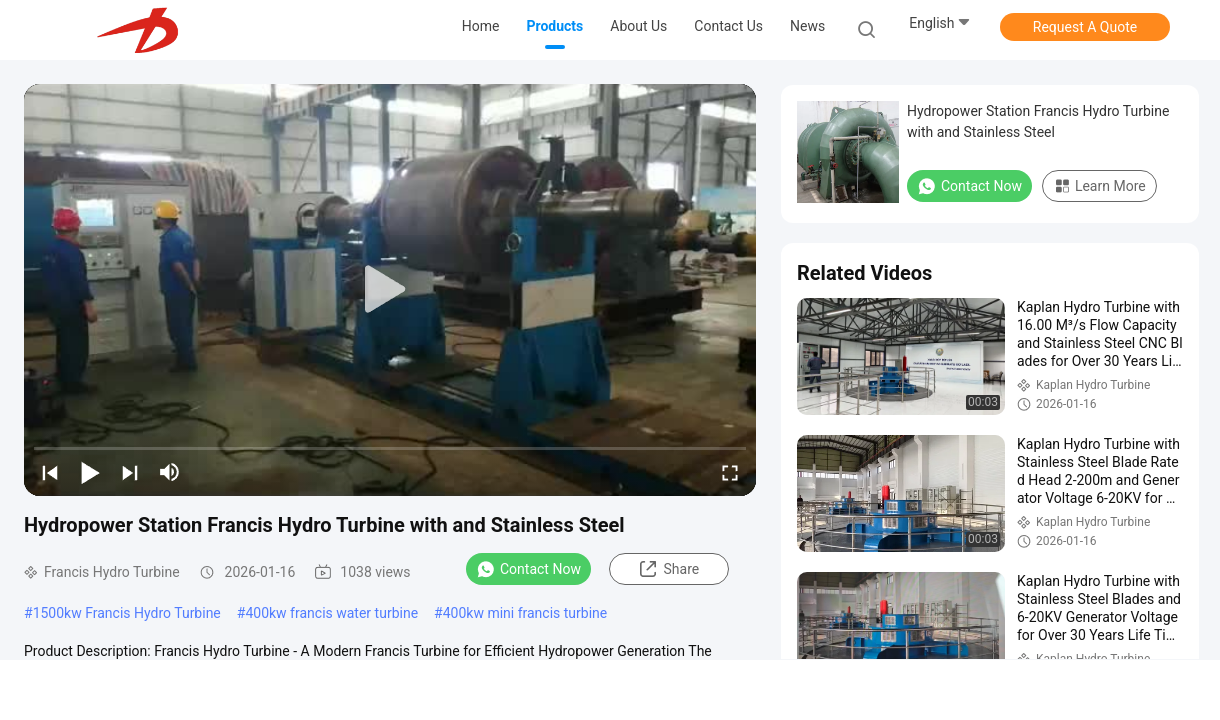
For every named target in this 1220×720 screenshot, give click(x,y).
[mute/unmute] (170, 472)
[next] (130, 472)
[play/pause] (90, 472)
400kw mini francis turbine (525, 613)
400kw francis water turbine (331, 613)
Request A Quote (1085, 27)
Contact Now (528, 569)
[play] (390, 290)
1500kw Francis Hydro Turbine (127, 613)
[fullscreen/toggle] (730, 472)
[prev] (50, 472)
